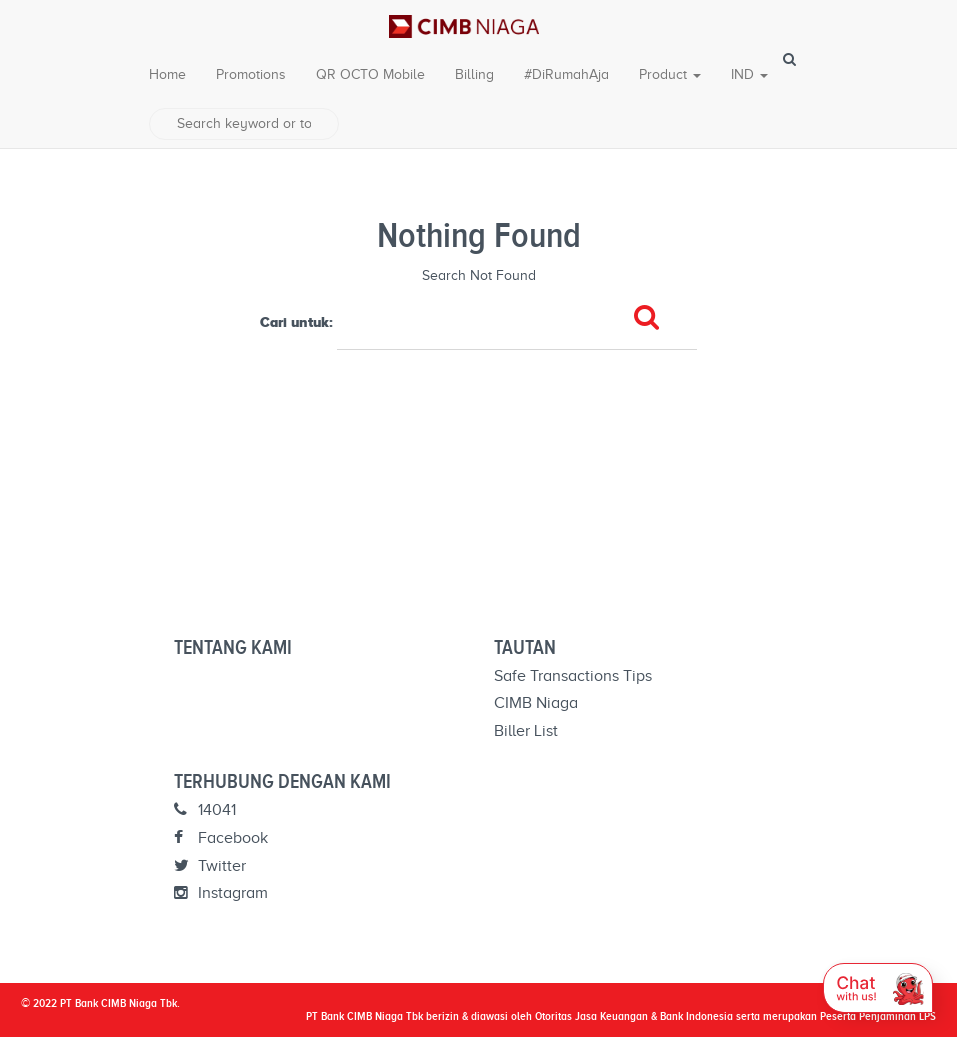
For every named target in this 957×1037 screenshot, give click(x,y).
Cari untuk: (296, 322)
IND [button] (749, 74)
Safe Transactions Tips (573, 676)
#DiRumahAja (566, 74)
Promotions (251, 74)
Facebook (221, 838)
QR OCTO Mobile (370, 74)
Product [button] (670, 74)
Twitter (210, 866)
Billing (474, 74)
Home (167, 74)
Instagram (221, 893)
